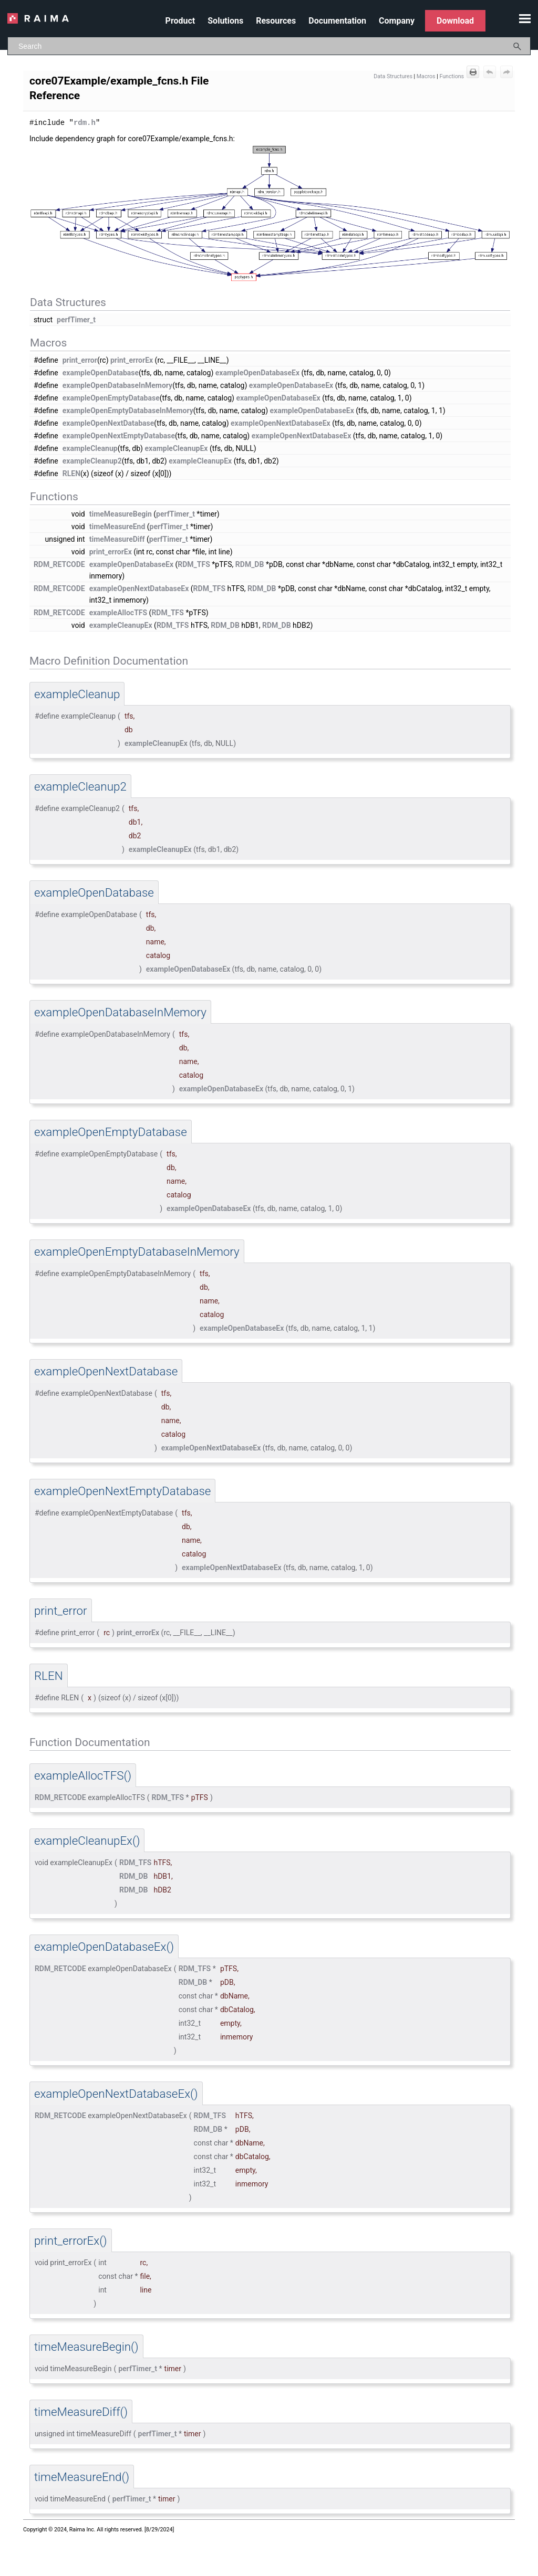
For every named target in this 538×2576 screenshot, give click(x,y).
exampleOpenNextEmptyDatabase (119, 435)
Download (455, 21)
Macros (426, 76)
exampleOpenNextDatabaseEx (280, 422)
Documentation (337, 21)
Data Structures (393, 76)
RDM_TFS (194, 564)
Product (180, 21)
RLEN (71, 473)
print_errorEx (131, 359)
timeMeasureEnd (117, 526)
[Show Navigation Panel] (524, 18)
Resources (276, 21)
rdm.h (85, 122)
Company (397, 21)
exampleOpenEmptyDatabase (111, 397)
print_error (80, 359)
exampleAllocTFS (118, 612)
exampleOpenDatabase (101, 372)
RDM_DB (249, 564)
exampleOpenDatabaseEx (257, 372)
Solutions (225, 21)
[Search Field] (269, 46)
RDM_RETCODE (59, 564)
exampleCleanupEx (176, 448)
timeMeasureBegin (120, 513)
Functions (451, 76)
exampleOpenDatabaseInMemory (117, 385)
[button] (517, 46)
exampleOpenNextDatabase (108, 422)
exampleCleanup (90, 448)
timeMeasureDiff (117, 538)
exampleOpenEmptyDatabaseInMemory (128, 410)
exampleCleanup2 (92, 460)
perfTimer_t (76, 319)
